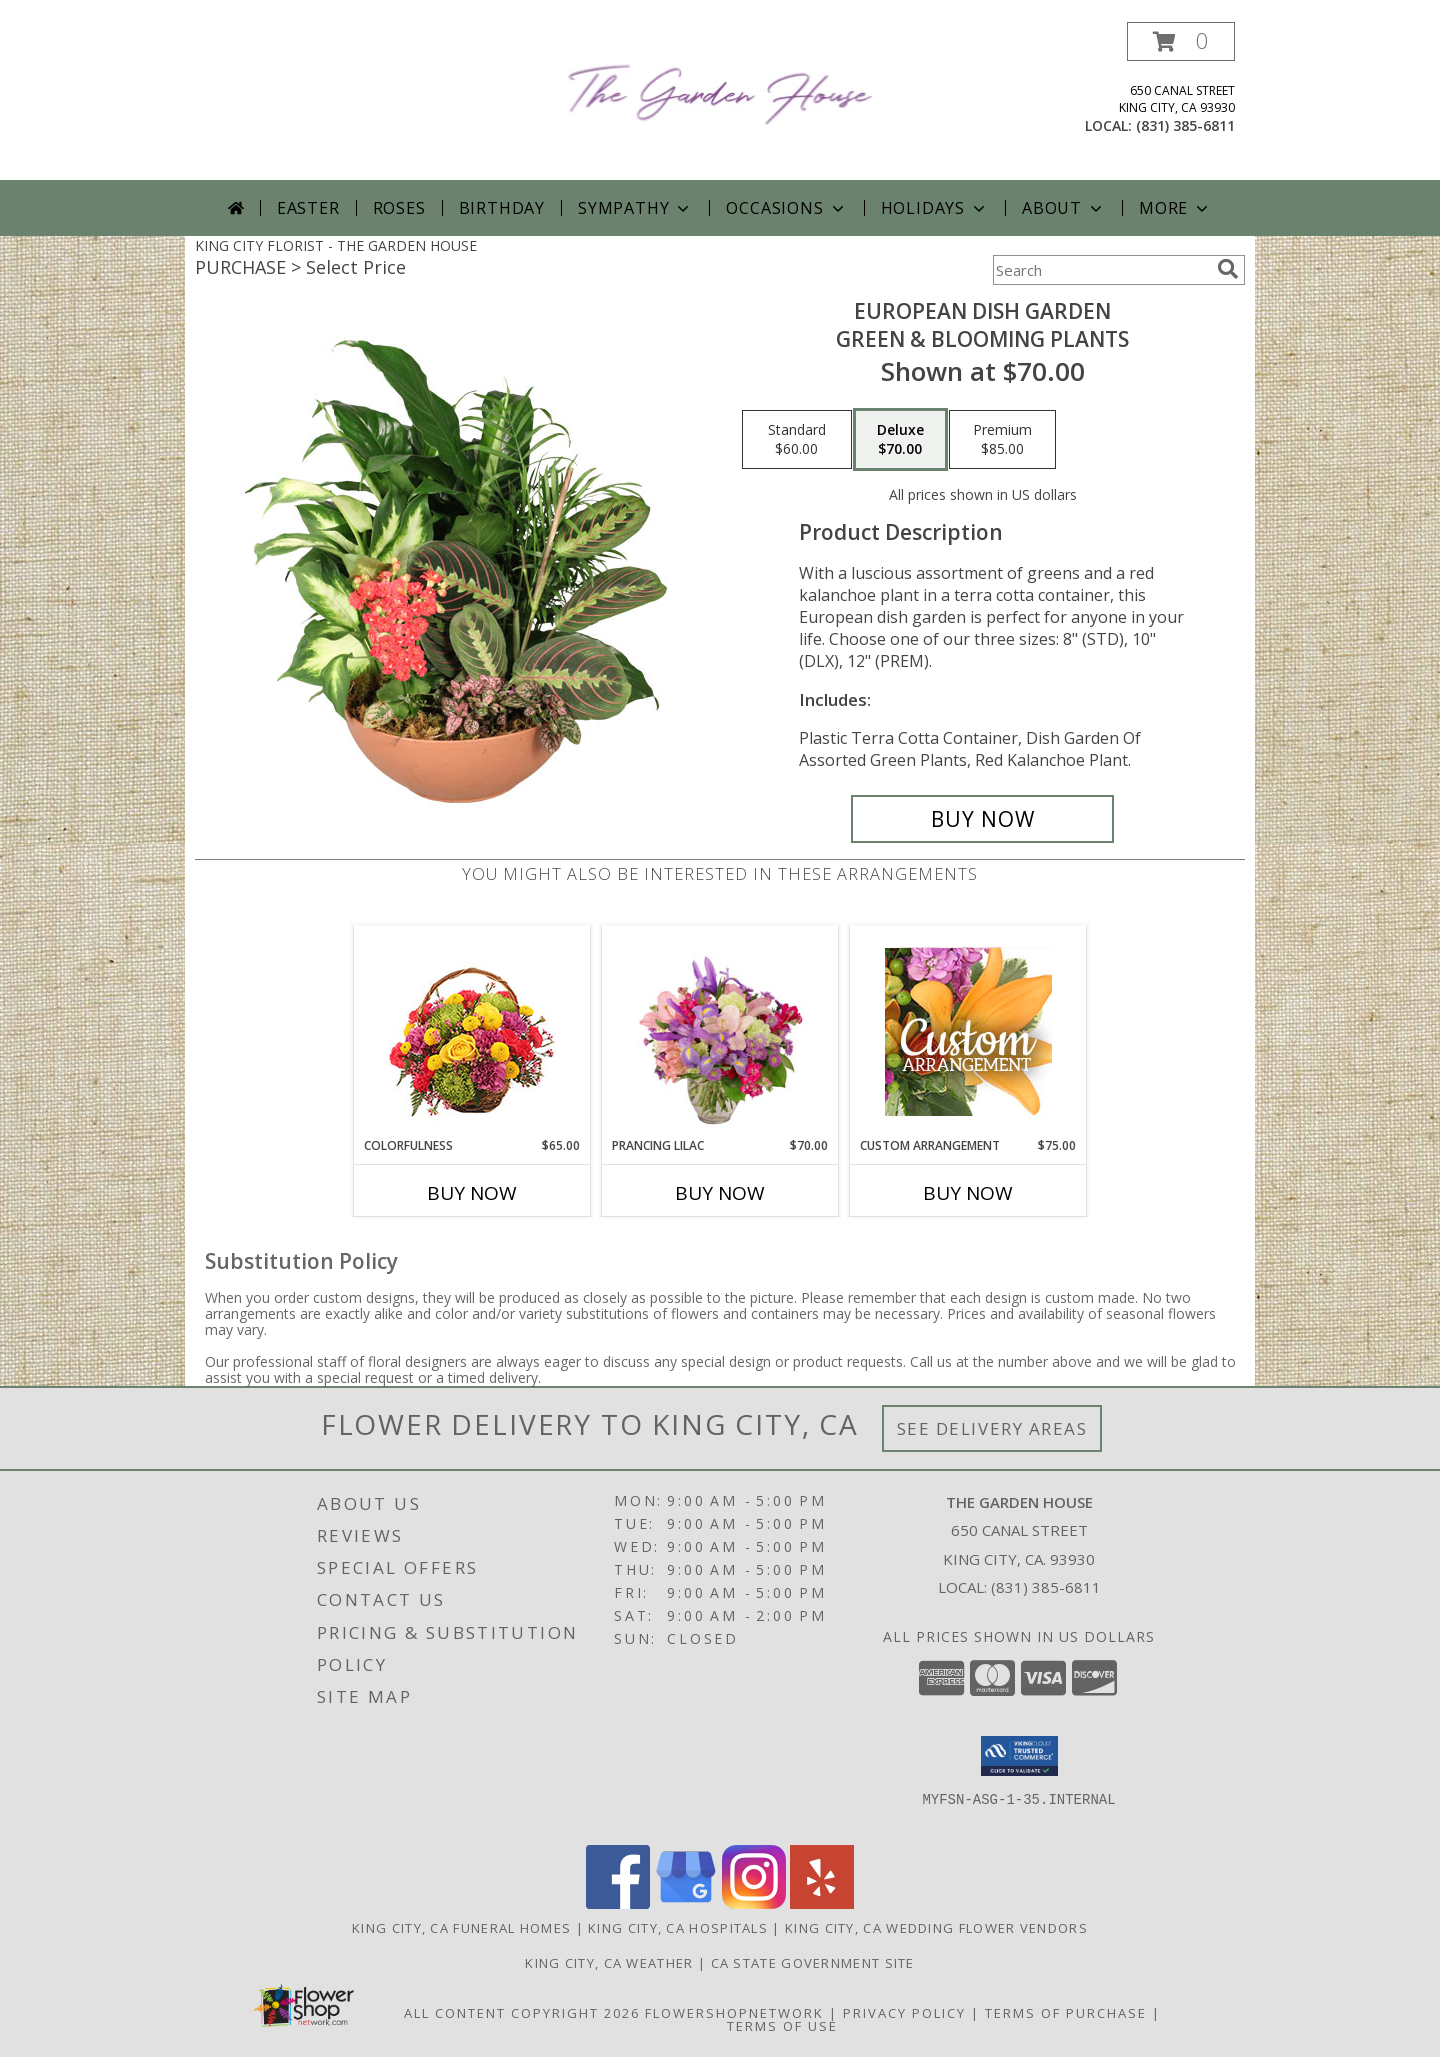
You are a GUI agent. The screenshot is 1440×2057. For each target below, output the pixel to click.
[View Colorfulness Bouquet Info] (472, 1031)
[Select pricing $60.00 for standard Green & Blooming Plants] (797, 440)
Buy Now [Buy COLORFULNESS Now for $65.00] (472, 1193)
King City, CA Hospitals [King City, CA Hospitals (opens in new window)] (678, 1928)
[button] (1181, 41)
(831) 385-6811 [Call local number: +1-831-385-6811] (1185, 125)
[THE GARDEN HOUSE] (720, 90)
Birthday (502, 208)
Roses (399, 208)
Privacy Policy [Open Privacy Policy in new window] (904, 2013)
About (1064, 208)
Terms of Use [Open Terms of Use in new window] (782, 2026)
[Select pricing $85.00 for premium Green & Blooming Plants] (1002, 440)
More (1175, 208)
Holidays (935, 208)
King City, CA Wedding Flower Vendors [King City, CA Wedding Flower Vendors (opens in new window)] (936, 1928)
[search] (1228, 269)
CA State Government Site (813, 1963)
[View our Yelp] (822, 1903)
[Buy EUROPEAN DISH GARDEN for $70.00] (982, 819)
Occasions (786, 208)
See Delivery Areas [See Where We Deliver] (992, 1428)
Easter (308, 208)
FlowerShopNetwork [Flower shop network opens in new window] (734, 2013)
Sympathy (635, 208)
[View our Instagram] (754, 1903)
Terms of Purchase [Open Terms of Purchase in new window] (1066, 2013)
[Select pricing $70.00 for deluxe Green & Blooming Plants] (900, 440)
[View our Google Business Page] (686, 1903)
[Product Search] (1101, 270)
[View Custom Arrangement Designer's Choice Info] (968, 1031)
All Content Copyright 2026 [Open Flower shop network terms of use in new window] (522, 2013)
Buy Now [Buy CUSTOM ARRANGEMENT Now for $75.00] (968, 1193)
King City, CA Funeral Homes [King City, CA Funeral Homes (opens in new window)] (461, 1928)
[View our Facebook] (618, 1903)
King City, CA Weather (609, 1963)
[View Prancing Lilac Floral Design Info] (720, 1031)
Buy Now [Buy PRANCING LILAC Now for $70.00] (720, 1193)
